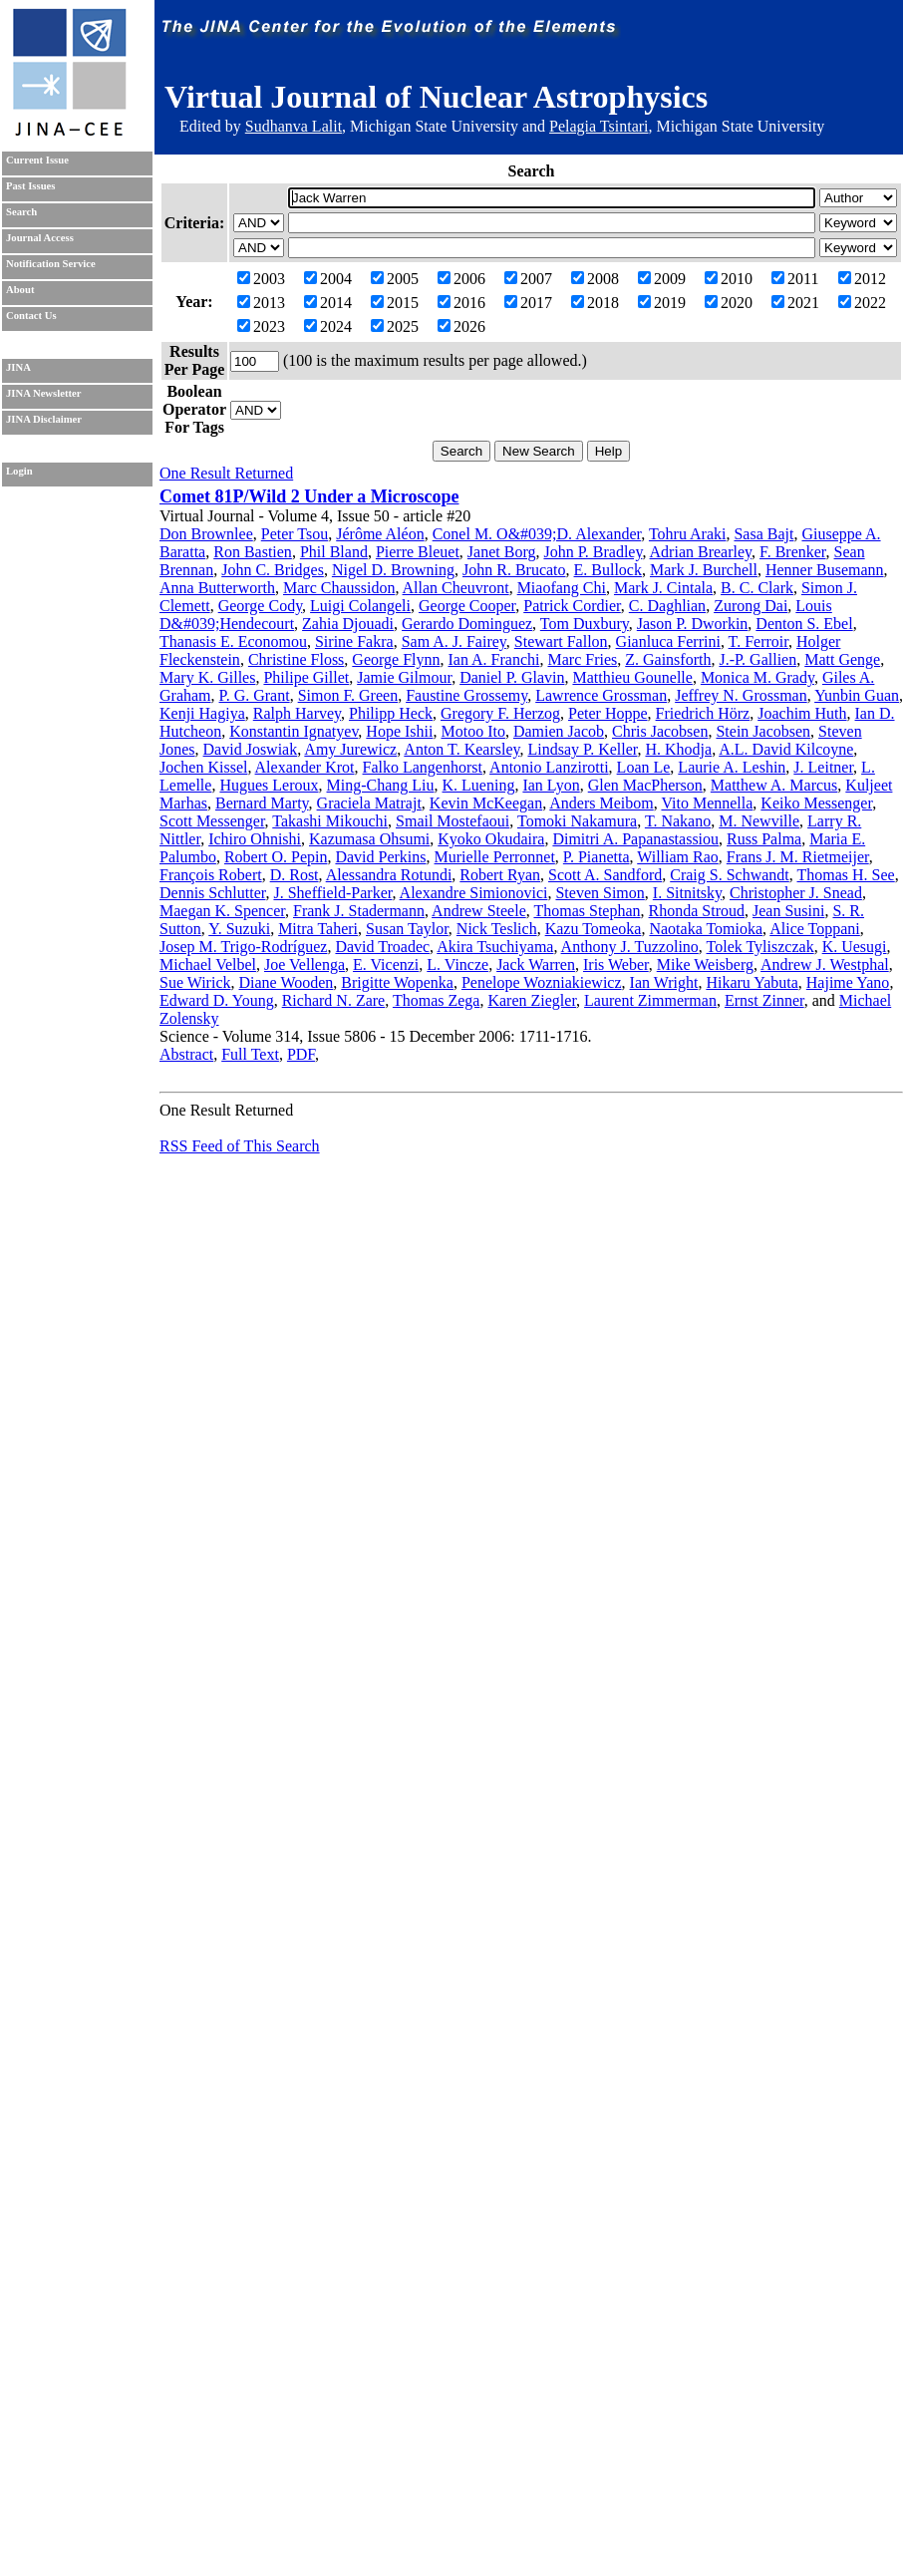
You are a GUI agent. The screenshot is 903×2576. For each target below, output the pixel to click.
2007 (528, 278)
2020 (728, 302)
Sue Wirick (195, 982)
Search (21, 211)
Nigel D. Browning (393, 569)
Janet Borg (501, 551)
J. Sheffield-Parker (332, 892)
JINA (18, 367)
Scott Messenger (212, 820)
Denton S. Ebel (803, 623)
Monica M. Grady (757, 677)
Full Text (250, 1054)
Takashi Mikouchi (330, 820)
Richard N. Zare (334, 1000)
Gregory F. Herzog (500, 713)
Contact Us (31, 315)
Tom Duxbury (584, 623)
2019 (662, 302)
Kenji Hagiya (202, 713)
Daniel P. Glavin (511, 677)
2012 (862, 278)
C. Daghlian (667, 605)
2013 (261, 302)
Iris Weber (616, 964)
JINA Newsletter (43, 393)
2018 (595, 302)
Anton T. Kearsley (461, 749)
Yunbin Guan (856, 695)
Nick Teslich (496, 928)
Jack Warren (535, 964)
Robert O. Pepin (276, 856)
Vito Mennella (706, 803)
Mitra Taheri (318, 928)
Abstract (186, 1054)
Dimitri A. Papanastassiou (635, 838)
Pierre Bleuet (417, 551)
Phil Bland (334, 551)
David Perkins (380, 856)
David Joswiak (250, 749)
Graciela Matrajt (369, 803)
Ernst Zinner (764, 1000)
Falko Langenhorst (422, 767)
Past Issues (30, 185)
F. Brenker (792, 551)
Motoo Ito (472, 731)
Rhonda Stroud (697, 910)
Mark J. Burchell (703, 569)
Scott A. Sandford (605, 874)
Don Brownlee (206, 533)
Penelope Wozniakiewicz (541, 982)
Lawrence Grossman (601, 695)
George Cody (260, 605)
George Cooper (467, 605)
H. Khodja (678, 749)
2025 (395, 326)
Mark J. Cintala (663, 587)
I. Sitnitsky (687, 892)
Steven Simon (599, 892)
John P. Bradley (592, 551)
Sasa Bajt (763, 533)
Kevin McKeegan (486, 803)
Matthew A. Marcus (774, 785)
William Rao (678, 856)
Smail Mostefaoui (452, 820)
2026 (461, 326)
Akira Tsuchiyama (495, 946)
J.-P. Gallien (757, 659)
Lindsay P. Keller (582, 749)
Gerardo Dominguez (467, 623)
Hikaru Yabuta (751, 982)
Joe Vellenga (304, 964)
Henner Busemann (824, 569)
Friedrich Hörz (703, 713)
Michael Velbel (207, 964)
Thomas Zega (436, 1000)
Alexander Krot (305, 767)
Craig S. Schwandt (729, 874)
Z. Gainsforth (668, 659)
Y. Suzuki (239, 928)
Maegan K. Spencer (222, 910)
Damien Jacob (558, 731)
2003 (261, 278)
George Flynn (396, 659)
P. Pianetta (596, 856)
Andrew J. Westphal (824, 964)
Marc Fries (582, 659)
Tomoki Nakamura (577, 820)
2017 (528, 302)
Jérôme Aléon (380, 533)
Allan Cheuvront (456, 587)
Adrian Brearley (701, 551)
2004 (328, 278)
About (20, 289)
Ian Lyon (550, 785)
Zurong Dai (750, 605)
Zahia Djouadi (348, 623)
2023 (261, 326)
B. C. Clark (757, 587)
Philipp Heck (391, 713)
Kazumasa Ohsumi (369, 838)
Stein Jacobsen (763, 731)
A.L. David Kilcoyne (786, 749)
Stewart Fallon (561, 641)
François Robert (210, 874)
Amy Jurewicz (350, 749)
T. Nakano (678, 820)
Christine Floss (296, 659)
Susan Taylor (407, 928)
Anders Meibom (601, 803)
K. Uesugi (854, 946)
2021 (795, 302)
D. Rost (294, 874)
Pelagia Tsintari (598, 126)
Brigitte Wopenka (397, 982)
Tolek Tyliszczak (760, 946)
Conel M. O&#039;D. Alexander (537, 533)
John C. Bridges (272, 569)
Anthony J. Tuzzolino (630, 946)
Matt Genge (842, 659)
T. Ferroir (758, 641)
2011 (794, 278)
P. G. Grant (254, 695)
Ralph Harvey (297, 713)
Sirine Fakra (354, 641)
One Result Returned (226, 473)
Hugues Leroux (268, 785)
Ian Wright (664, 982)
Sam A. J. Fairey (454, 641)
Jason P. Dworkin (693, 623)
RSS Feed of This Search (239, 1145)
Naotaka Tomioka (705, 928)
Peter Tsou (294, 533)
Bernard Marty (262, 803)
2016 (461, 302)
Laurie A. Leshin (731, 767)
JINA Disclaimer (44, 419)
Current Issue (37, 160)
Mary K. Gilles (207, 677)
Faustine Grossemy (466, 695)
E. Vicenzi (386, 964)
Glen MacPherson (645, 785)
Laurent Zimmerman (650, 1000)
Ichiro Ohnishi (254, 838)
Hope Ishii (399, 731)
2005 (395, 278)
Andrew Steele (479, 910)
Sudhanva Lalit (293, 126)
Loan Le (644, 767)
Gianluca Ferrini (668, 641)
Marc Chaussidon (339, 587)
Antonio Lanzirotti (549, 767)
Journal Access (40, 237)
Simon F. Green (348, 695)
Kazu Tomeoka (593, 928)
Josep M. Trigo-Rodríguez (243, 946)
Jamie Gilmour (404, 677)
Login (19, 471)
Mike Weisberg (705, 964)
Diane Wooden (286, 982)
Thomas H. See (846, 874)
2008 (595, 278)
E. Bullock (608, 569)
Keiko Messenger (816, 803)
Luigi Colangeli (360, 605)
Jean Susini (788, 910)
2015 (395, 302)
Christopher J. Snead (796, 892)
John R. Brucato (514, 569)
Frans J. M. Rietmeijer (798, 856)
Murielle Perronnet (495, 856)
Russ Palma (764, 838)
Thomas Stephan (586, 910)
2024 (328, 326)
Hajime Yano (848, 982)
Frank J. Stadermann (359, 910)
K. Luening (479, 785)
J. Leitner (823, 767)
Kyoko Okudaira (491, 838)
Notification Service (51, 263)
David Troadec (382, 946)
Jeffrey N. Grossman (741, 695)
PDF (301, 1054)
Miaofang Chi (561, 587)
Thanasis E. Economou (233, 641)
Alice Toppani (814, 928)
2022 (862, 302)
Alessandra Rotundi (389, 874)
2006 (461, 278)
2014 (328, 302)
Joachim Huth (801, 713)
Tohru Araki (688, 533)
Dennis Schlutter (212, 892)
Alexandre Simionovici (474, 892)
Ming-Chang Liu (381, 785)
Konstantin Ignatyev (293, 731)
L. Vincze (457, 964)
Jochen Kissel (203, 767)
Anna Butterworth (217, 587)
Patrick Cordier (572, 605)
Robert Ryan (499, 874)
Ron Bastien (252, 551)
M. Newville (759, 820)
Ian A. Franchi (493, 659)
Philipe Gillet (306, 677)
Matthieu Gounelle (632, 677)
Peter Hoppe (608, 713)
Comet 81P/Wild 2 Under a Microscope (308, 496)
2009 (662, 278)
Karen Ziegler (531, 1000)
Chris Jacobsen (660, 731)
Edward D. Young (216, 1000)
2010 (728, 278)
